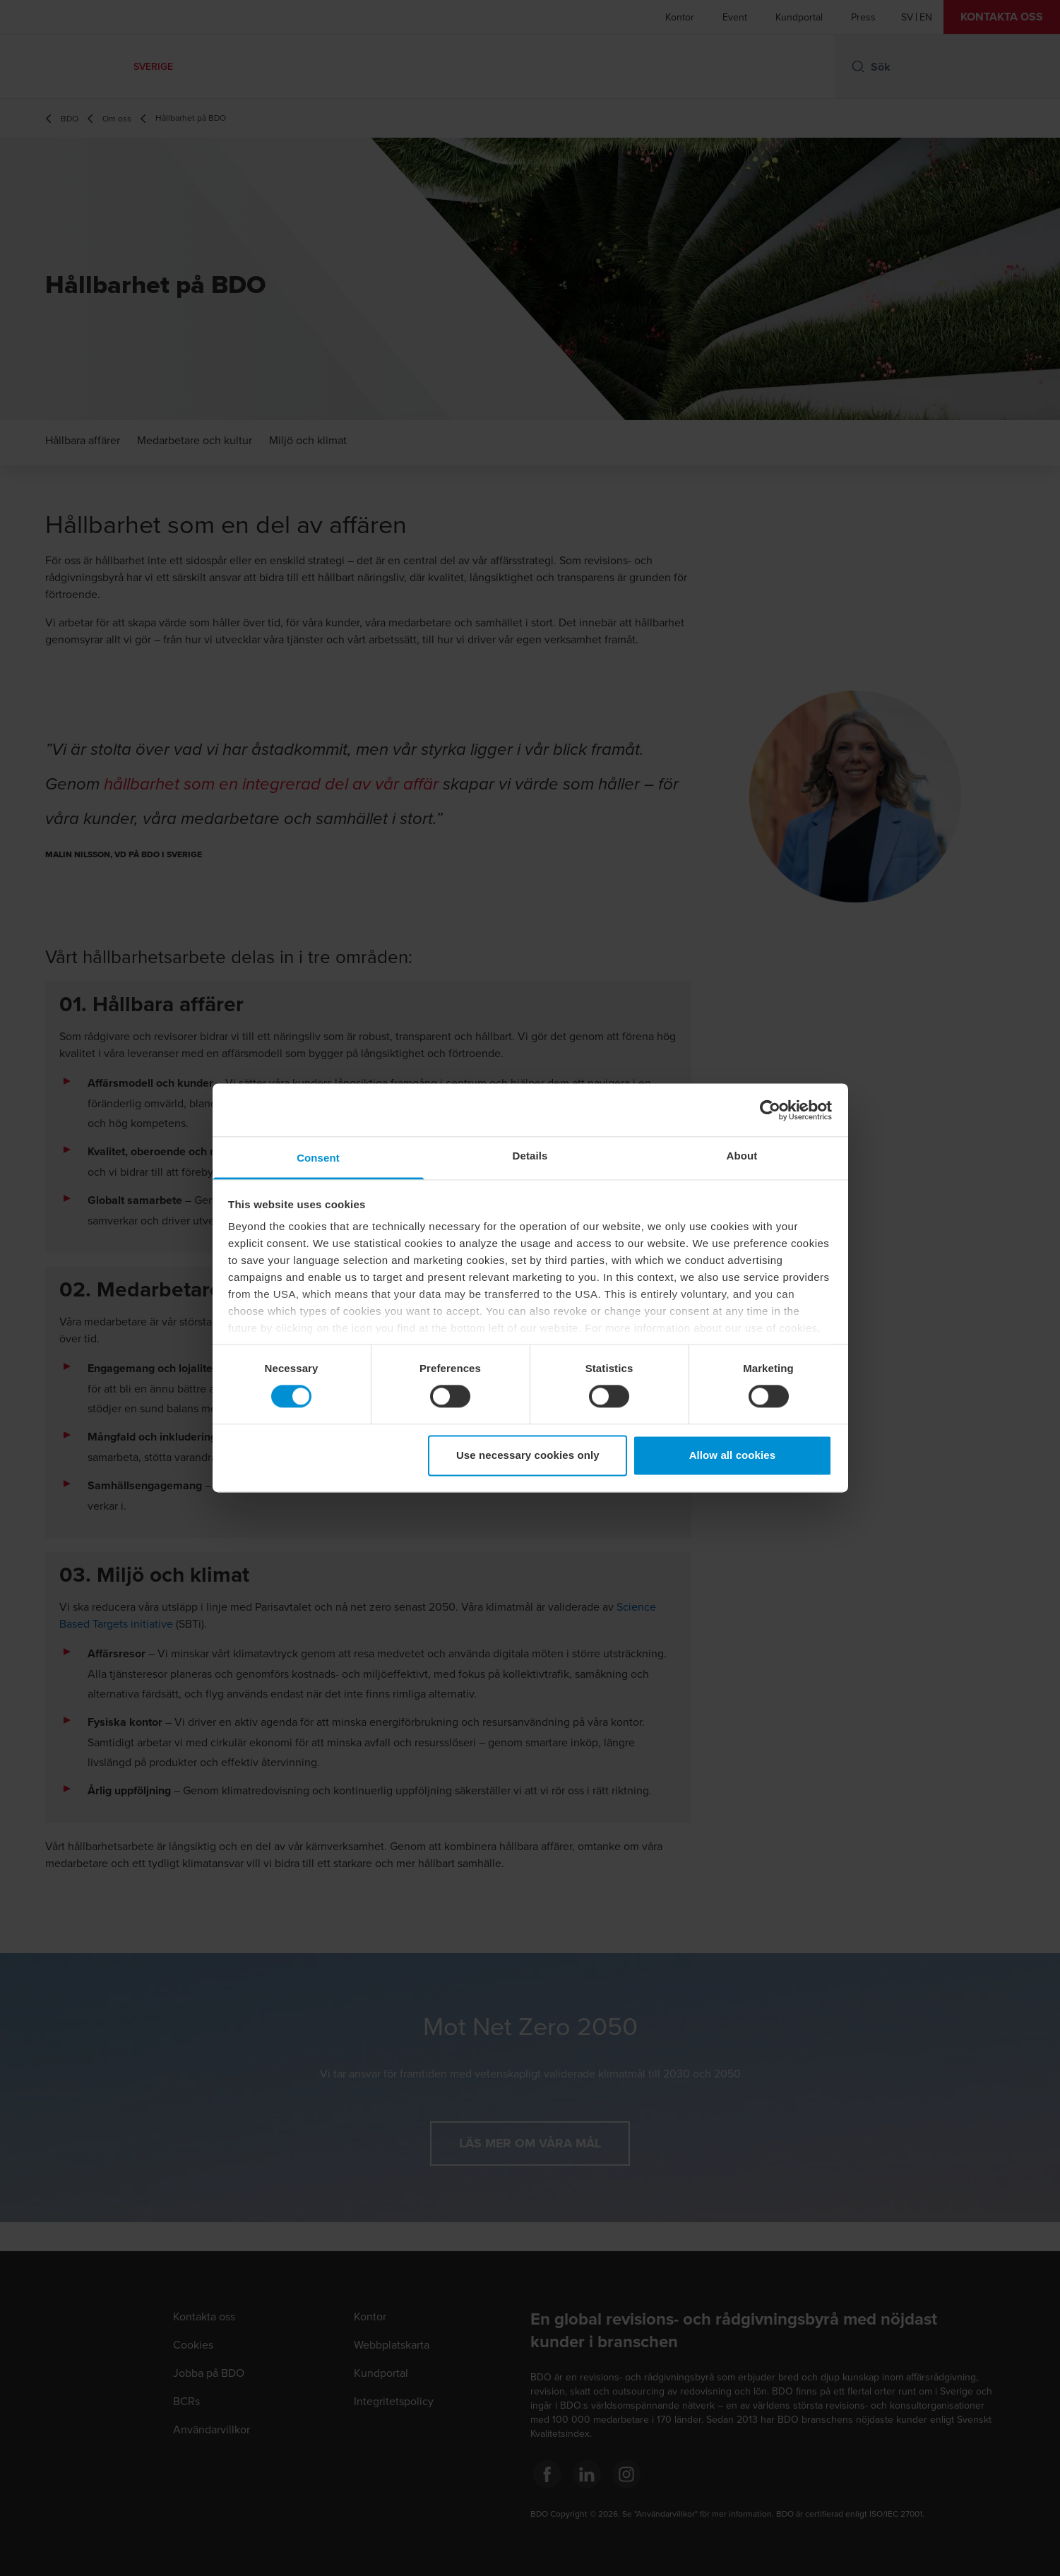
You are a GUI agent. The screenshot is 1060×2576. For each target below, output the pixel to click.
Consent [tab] (318, 1158)
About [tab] (742, 1156)
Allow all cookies (732, 1455)
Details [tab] (530, 1156)
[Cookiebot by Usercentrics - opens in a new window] (770, 1110)
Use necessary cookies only (528, 1455)
